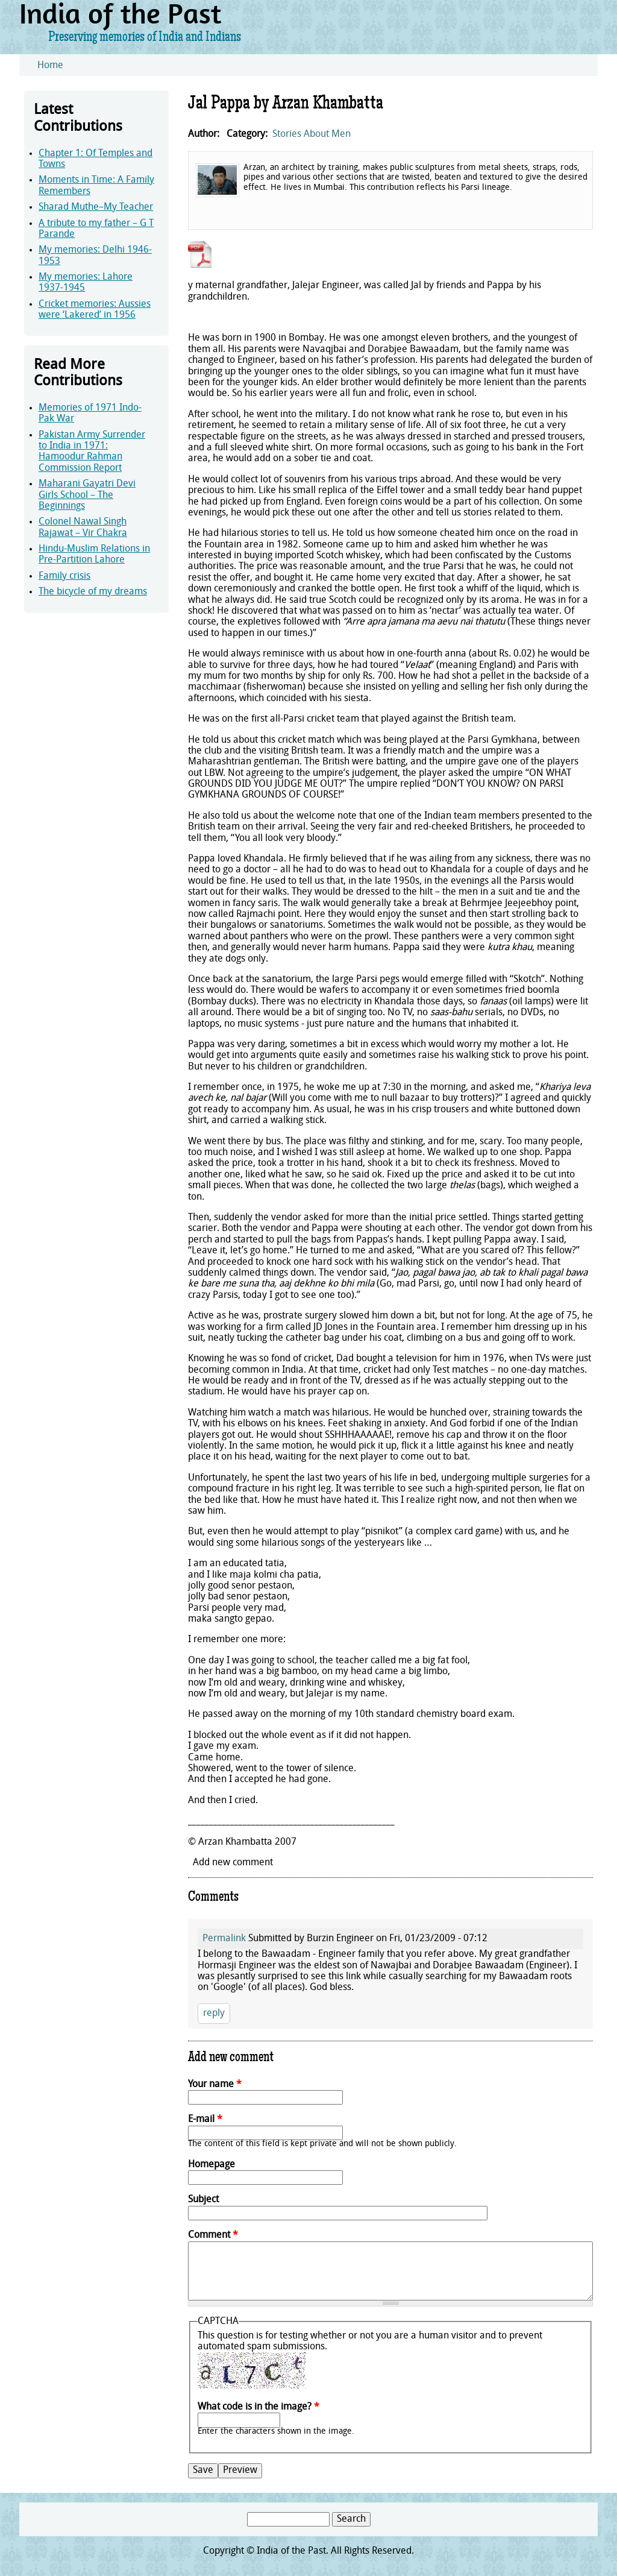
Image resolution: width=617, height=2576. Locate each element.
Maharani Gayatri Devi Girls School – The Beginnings (87, 495)
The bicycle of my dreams (93, 592)
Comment (213, 2235)
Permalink (224, 1939)
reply (214, 2013)
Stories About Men (311, 134)
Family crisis (64, 576)
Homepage (211, 2165)
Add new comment (233, 1863)
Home (50, 66)
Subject (203, 2200)
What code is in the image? (258, 2407)
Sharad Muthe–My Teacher (96, 207)
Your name (215, 2084)
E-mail (205, 2119)
